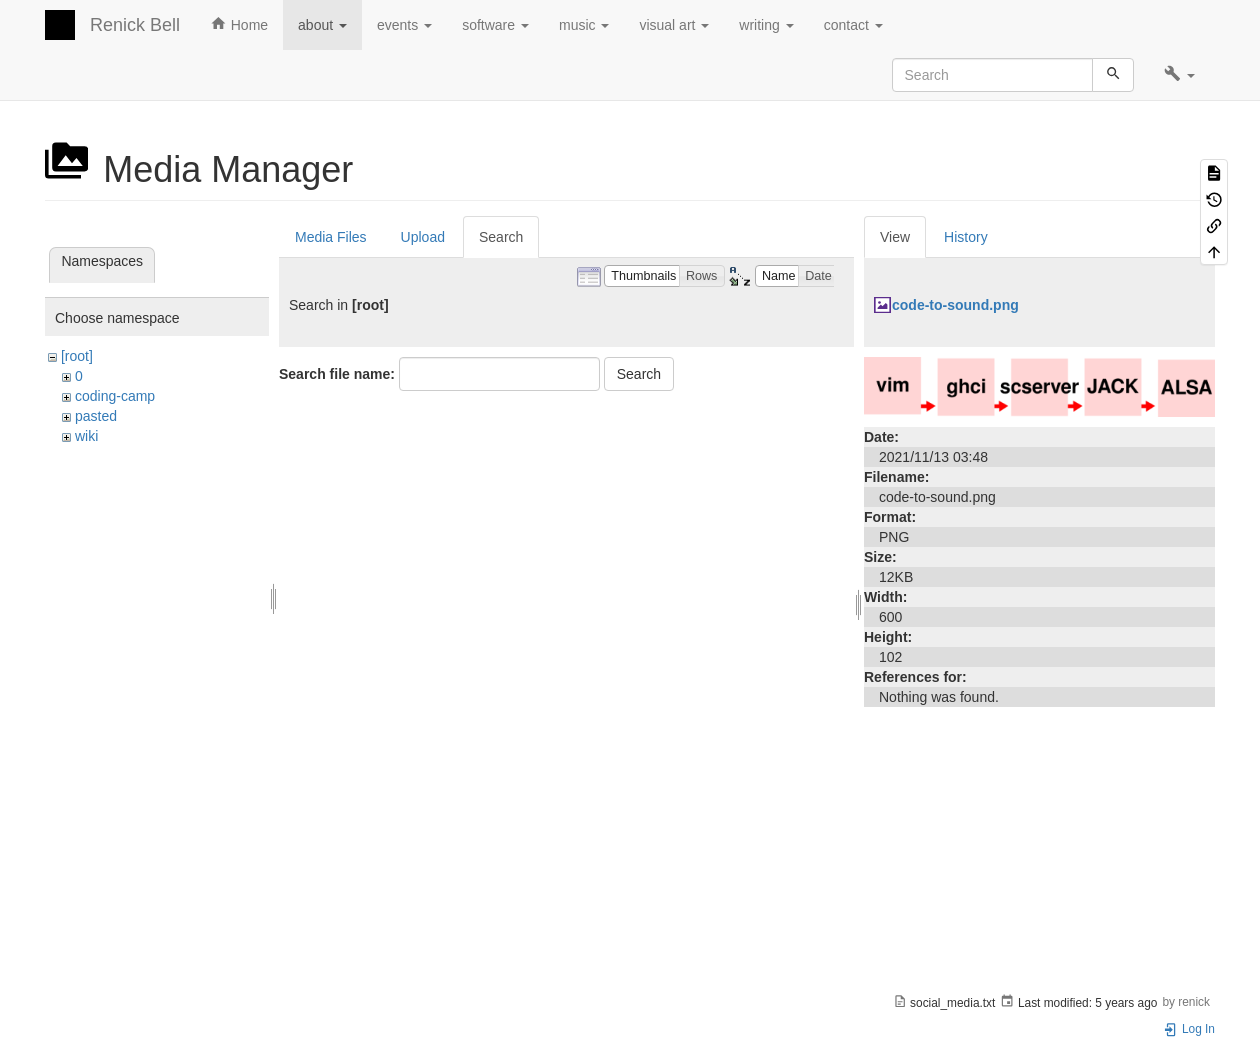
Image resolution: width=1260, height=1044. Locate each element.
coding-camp (115, 396)
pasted (96, 416)
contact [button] (853, 25)
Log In (1189, 1029)
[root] (77, 356)
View (895, 237)
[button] (1179, 75)
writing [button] (766, 25)
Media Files (331, 237)
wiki (86, 436)
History (966, 237)
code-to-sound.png (955, 305)
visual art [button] (674, 25)
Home (239, 24)
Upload (423, 237)
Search (501, 237)
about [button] (322, 25)
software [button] (495, 25)
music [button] (584, 25)
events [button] (404, 25)
